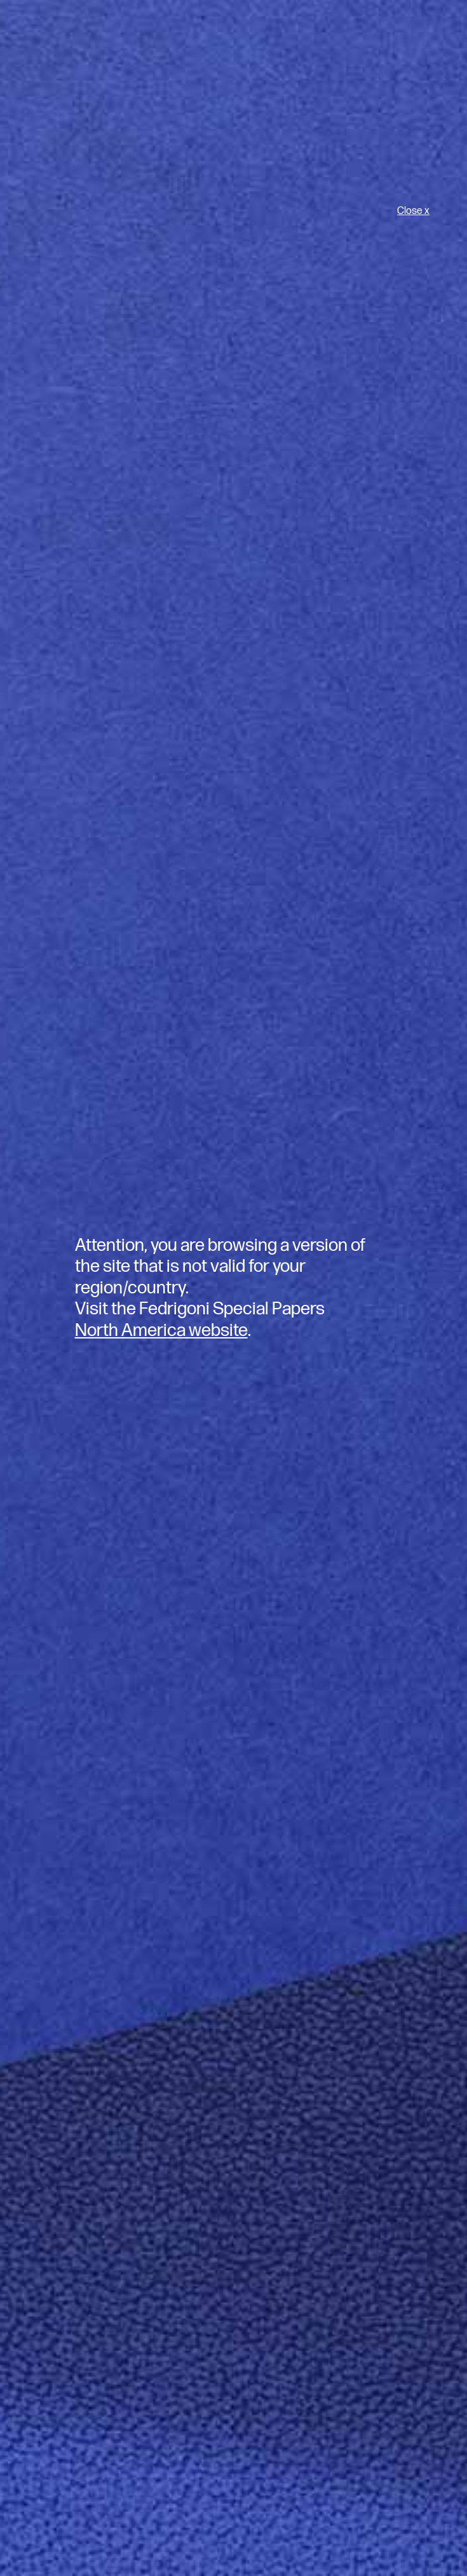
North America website (161, 1330)
